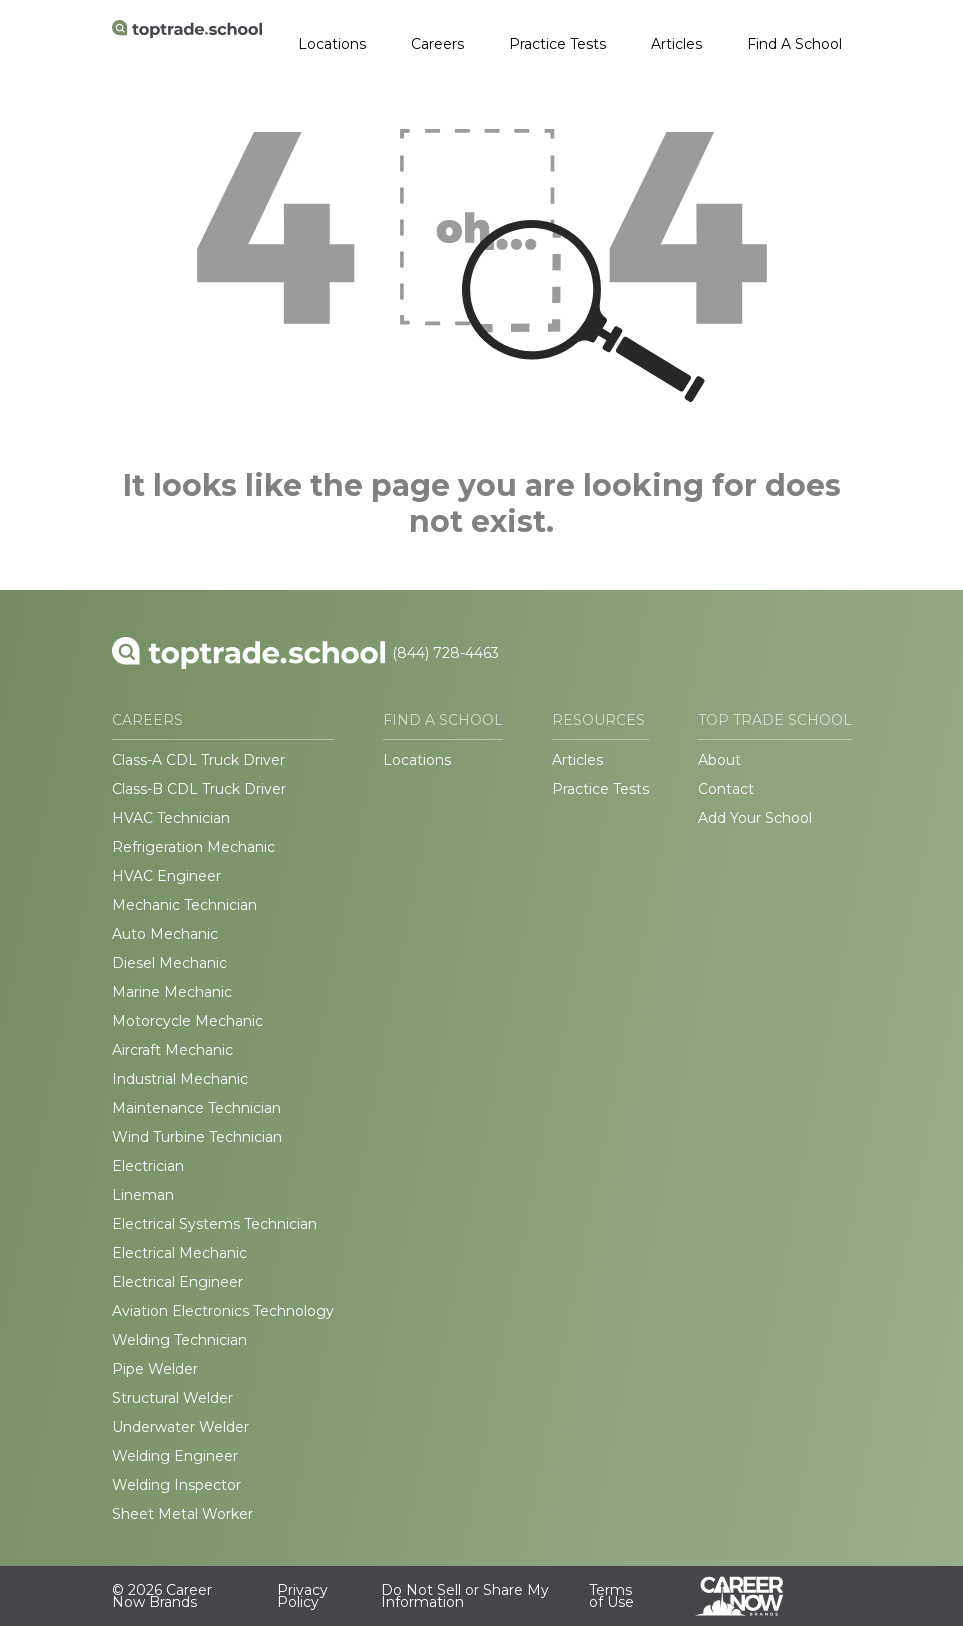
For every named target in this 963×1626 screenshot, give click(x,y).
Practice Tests (557, 44)
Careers (437, 44)
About (719, 760)
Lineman (143, 1195)
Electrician (148, 1166)
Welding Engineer (175, 1456)
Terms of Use (611, 1596)
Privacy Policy (302, 1596)
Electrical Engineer (177, 1282)
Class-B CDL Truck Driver (199, 789)
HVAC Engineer (166, 876)
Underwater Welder (180, 1427)
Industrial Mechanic (180, 1079)
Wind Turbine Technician (197, 1137)
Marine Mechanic (172, 992)
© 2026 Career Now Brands (162, 1596)
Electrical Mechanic (179, 1253)
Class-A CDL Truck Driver (198, 760)
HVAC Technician (171, 818)
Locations (332, 44)
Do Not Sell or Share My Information (465, 1596)
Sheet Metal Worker (182, 1514)
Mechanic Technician (184, 905)
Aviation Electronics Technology (223, 1311)
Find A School (794, 44)
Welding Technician (179, 1340)
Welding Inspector (176, 1485)
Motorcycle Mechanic (187, 1021)
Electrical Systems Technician (214, 1224)
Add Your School (755, 818)
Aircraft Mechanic (172, 1050)
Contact (726, 789)
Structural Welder (172, 1398)
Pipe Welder (155, 1369)
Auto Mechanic (165, 934)
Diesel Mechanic (169, 963)
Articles (676, 44)
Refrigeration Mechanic (193, 847)
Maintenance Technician (196, 1108)
